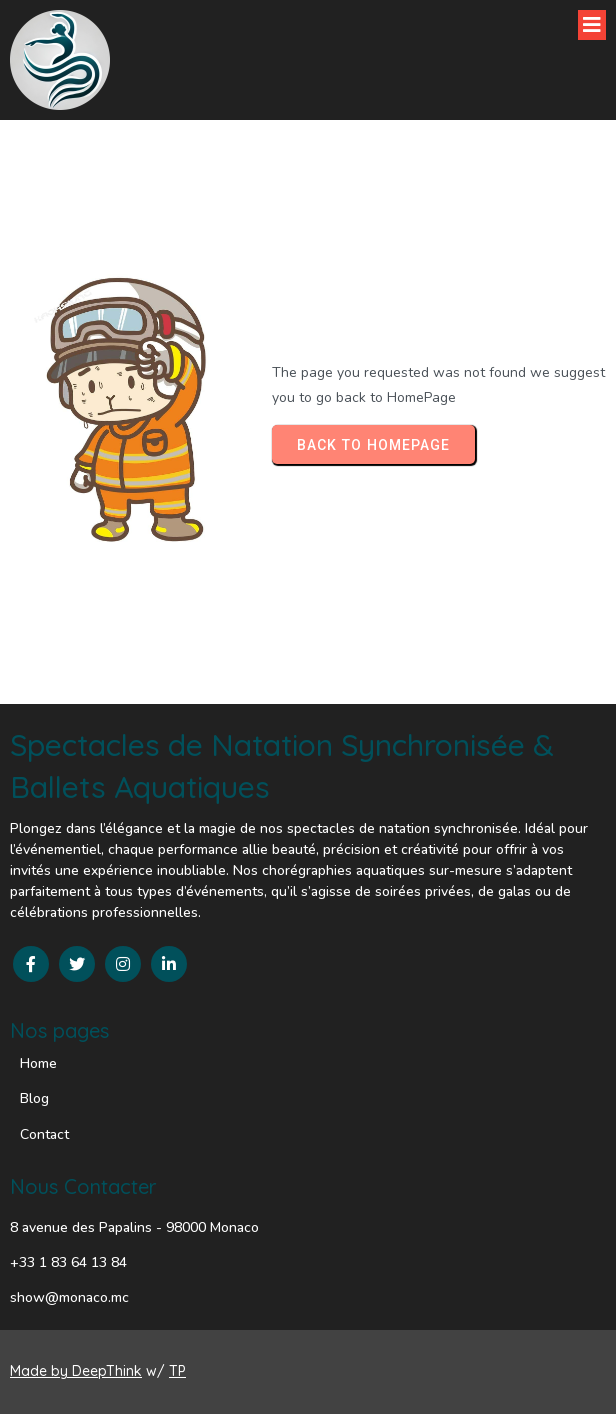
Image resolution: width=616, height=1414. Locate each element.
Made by (41, 1371)
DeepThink (107, 1371)
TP (177, 1371)
